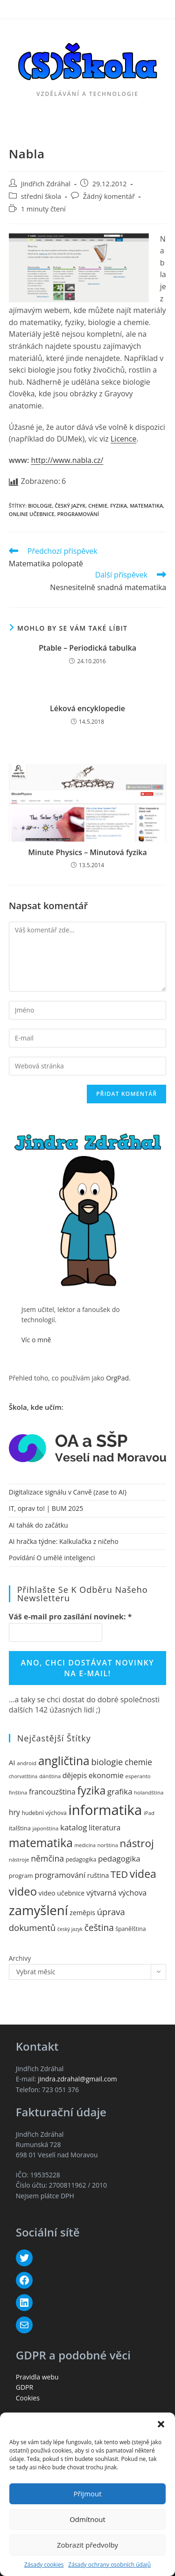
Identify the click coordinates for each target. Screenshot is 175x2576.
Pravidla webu (37, 2376)
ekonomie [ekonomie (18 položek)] (106, 1775)
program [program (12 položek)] (21, 1875)
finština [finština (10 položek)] (18, 1792)
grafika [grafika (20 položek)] (120, 1791)
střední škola (41, 196)
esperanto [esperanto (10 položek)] (137, 1776)
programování (78, 513)
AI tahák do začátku (38, 1525)
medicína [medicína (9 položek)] (85, 1845)
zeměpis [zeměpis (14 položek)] (82, 1912)
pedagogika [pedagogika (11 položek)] (81, 1859)
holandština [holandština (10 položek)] (148, 1792)
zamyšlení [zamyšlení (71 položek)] (38, 1910)
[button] (161, 2424)
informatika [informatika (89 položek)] (105, 1810)
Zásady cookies (43, 2565)
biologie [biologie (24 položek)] (107, 1761)
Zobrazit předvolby (87, 2544)
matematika (146, 505)
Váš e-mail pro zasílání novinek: (70, 1616)
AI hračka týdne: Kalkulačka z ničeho (64, 1541)
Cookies (28, 2397)
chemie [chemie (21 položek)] (138, 1761)
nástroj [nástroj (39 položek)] (136, 1843)
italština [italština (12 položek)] (20, 1828)
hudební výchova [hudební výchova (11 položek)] (43, 1813)
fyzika (118, 505)
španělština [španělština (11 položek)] (130, 1929)
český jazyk (70, 505)
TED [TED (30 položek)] (119, 1874)
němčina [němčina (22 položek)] (47, 1858)
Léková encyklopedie (87, 708)
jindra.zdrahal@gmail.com (77, 2078)
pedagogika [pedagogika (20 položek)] (119, 1858)
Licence (124, 439)
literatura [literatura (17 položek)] (104, 1827)
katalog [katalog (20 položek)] (73, 1827)
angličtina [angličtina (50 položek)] (64, 1760)
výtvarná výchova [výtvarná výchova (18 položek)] (116, 1893)
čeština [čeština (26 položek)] (99, 1928)
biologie (40, 505)
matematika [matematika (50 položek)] (41, 1842)
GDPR (24, 2387)
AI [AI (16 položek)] (12, 1762)
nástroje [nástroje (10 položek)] (19, 1859)
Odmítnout (87, 2519)
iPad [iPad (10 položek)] (149, 1812)
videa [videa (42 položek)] (143, 1873)
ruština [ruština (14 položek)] (98, 1875)
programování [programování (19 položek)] (60, 1874)
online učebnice (32, 513)
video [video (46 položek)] (23, 1891)
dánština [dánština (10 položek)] (50, 1776)
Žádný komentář (109, 196)
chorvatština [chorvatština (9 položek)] (23, 1776)
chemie (97, 505)
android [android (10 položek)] (26, 1763)
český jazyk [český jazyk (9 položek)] (70, 1929)
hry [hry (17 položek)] (14, 1812)
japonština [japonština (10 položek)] (45, 1828)
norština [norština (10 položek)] (107, 1845)
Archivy (20, 1958)
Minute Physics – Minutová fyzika (87, 852)
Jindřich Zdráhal (45, 183)
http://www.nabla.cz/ (67, 460)
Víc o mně (36, 1339)
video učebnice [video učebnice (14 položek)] (62, 1893)
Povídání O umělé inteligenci (52, 1557)
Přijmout (87, 2493)
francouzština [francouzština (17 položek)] (52, 1792)
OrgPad (117, 1377)
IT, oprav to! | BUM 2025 (46, 1508)
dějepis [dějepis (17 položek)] (75, 1775)
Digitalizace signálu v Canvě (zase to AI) (67, 1492)
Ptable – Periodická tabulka (87, 648)
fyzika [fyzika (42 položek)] (91, 1790)
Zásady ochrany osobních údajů (109, 2565)
